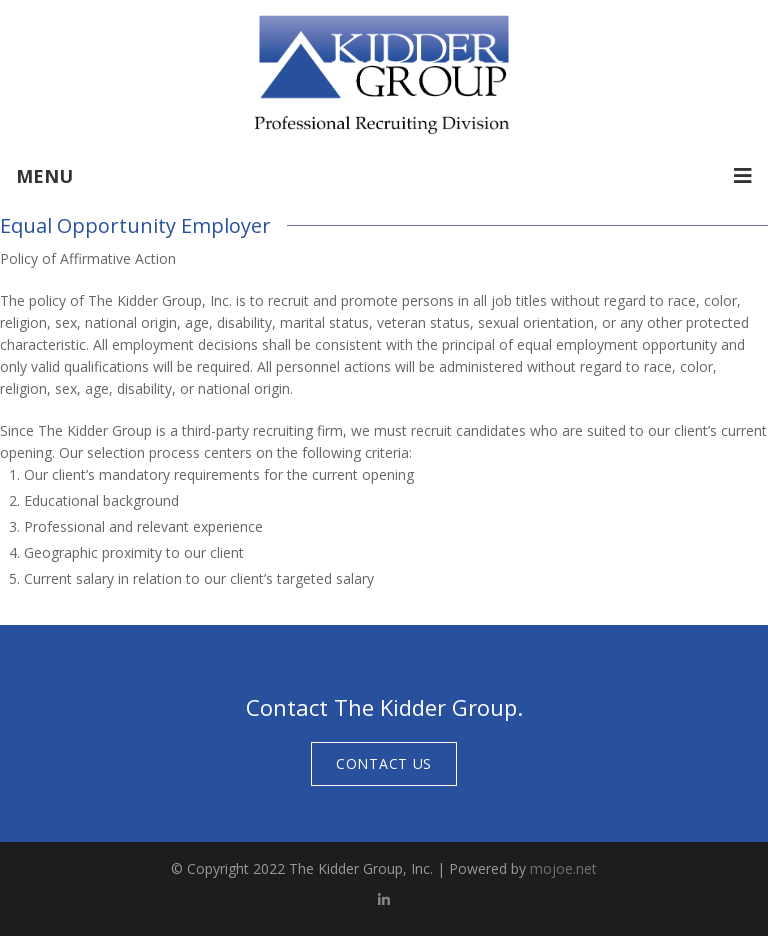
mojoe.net (563, 868)
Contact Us (384, 763)
